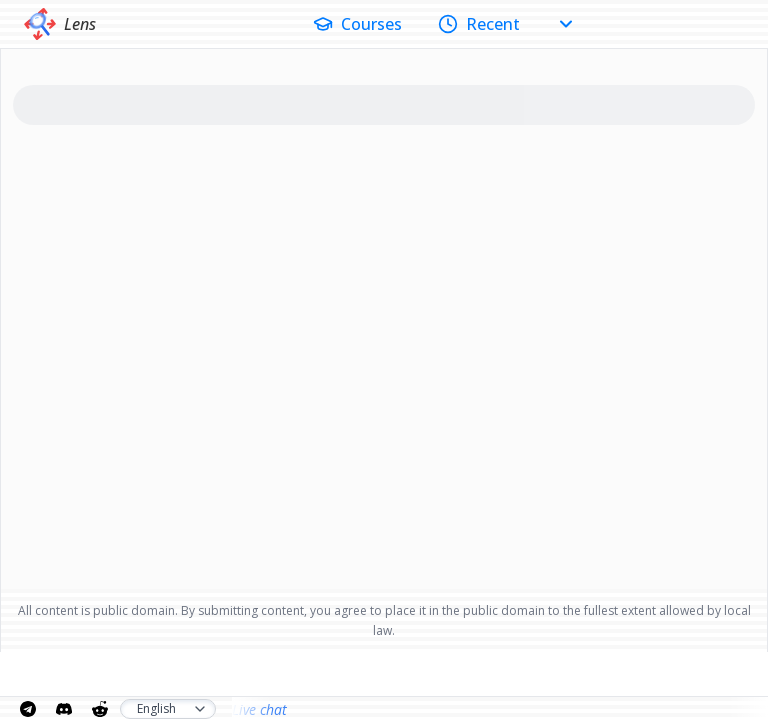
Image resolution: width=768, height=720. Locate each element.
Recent (479, 24)
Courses (357, 24)
